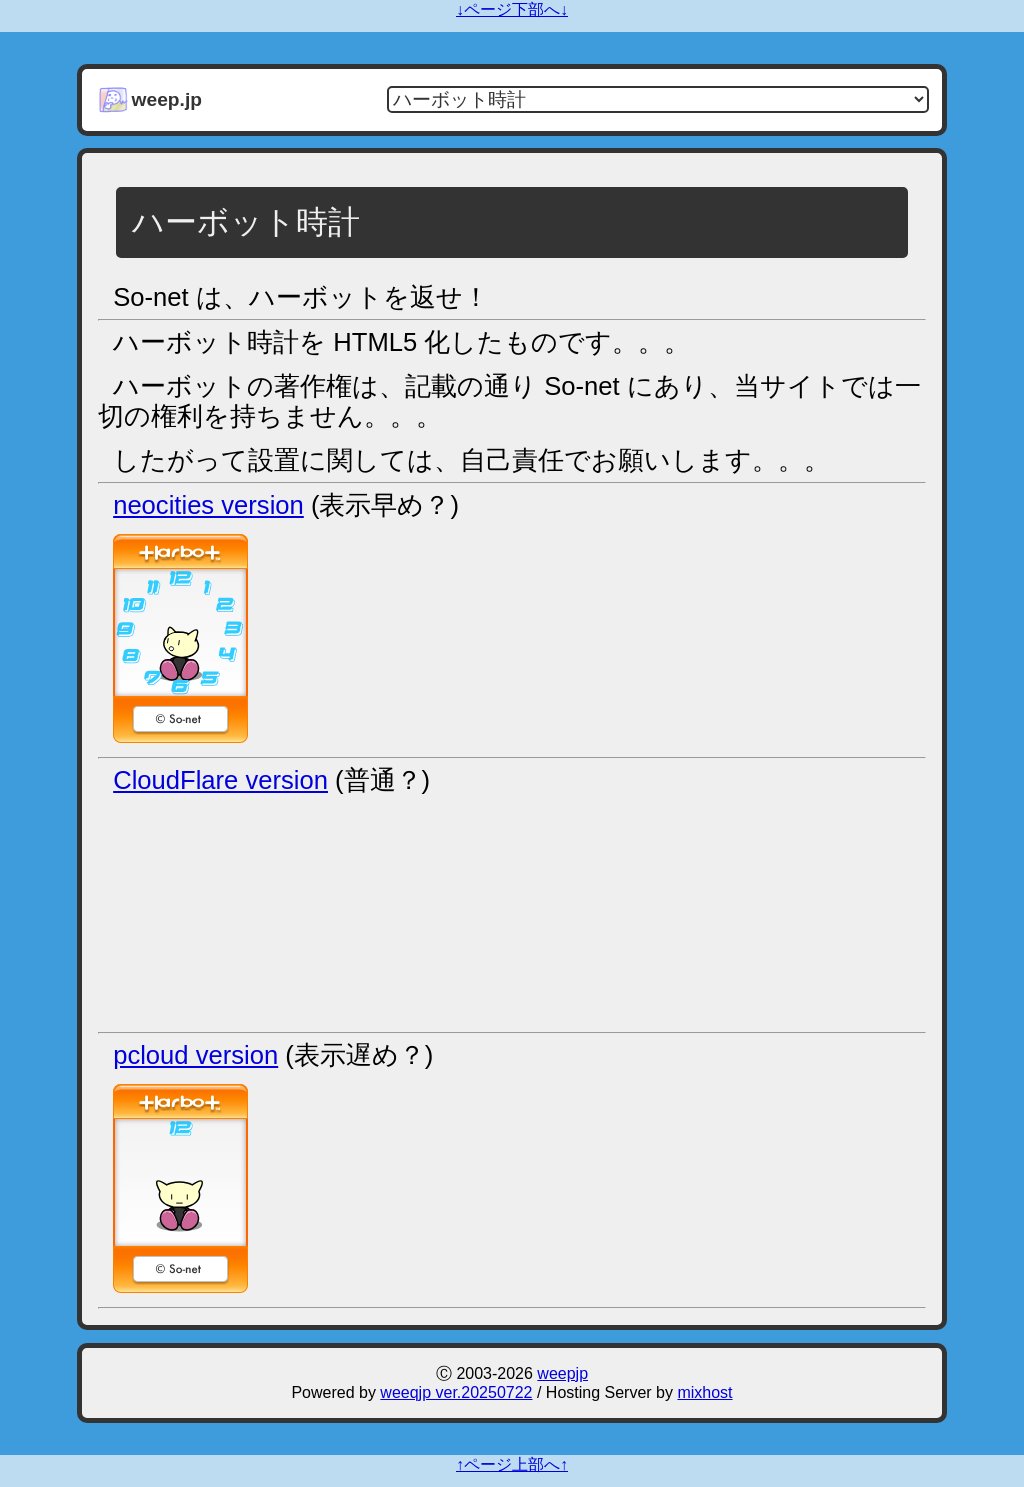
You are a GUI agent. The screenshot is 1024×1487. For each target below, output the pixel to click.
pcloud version (195, 1055)
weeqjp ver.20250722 (456, 1392)
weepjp (562, 1373)
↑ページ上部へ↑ (512, 1464)
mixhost (704, 1392)
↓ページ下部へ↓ (512, 9)
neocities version (208, 505)
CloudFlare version (220, 780)
